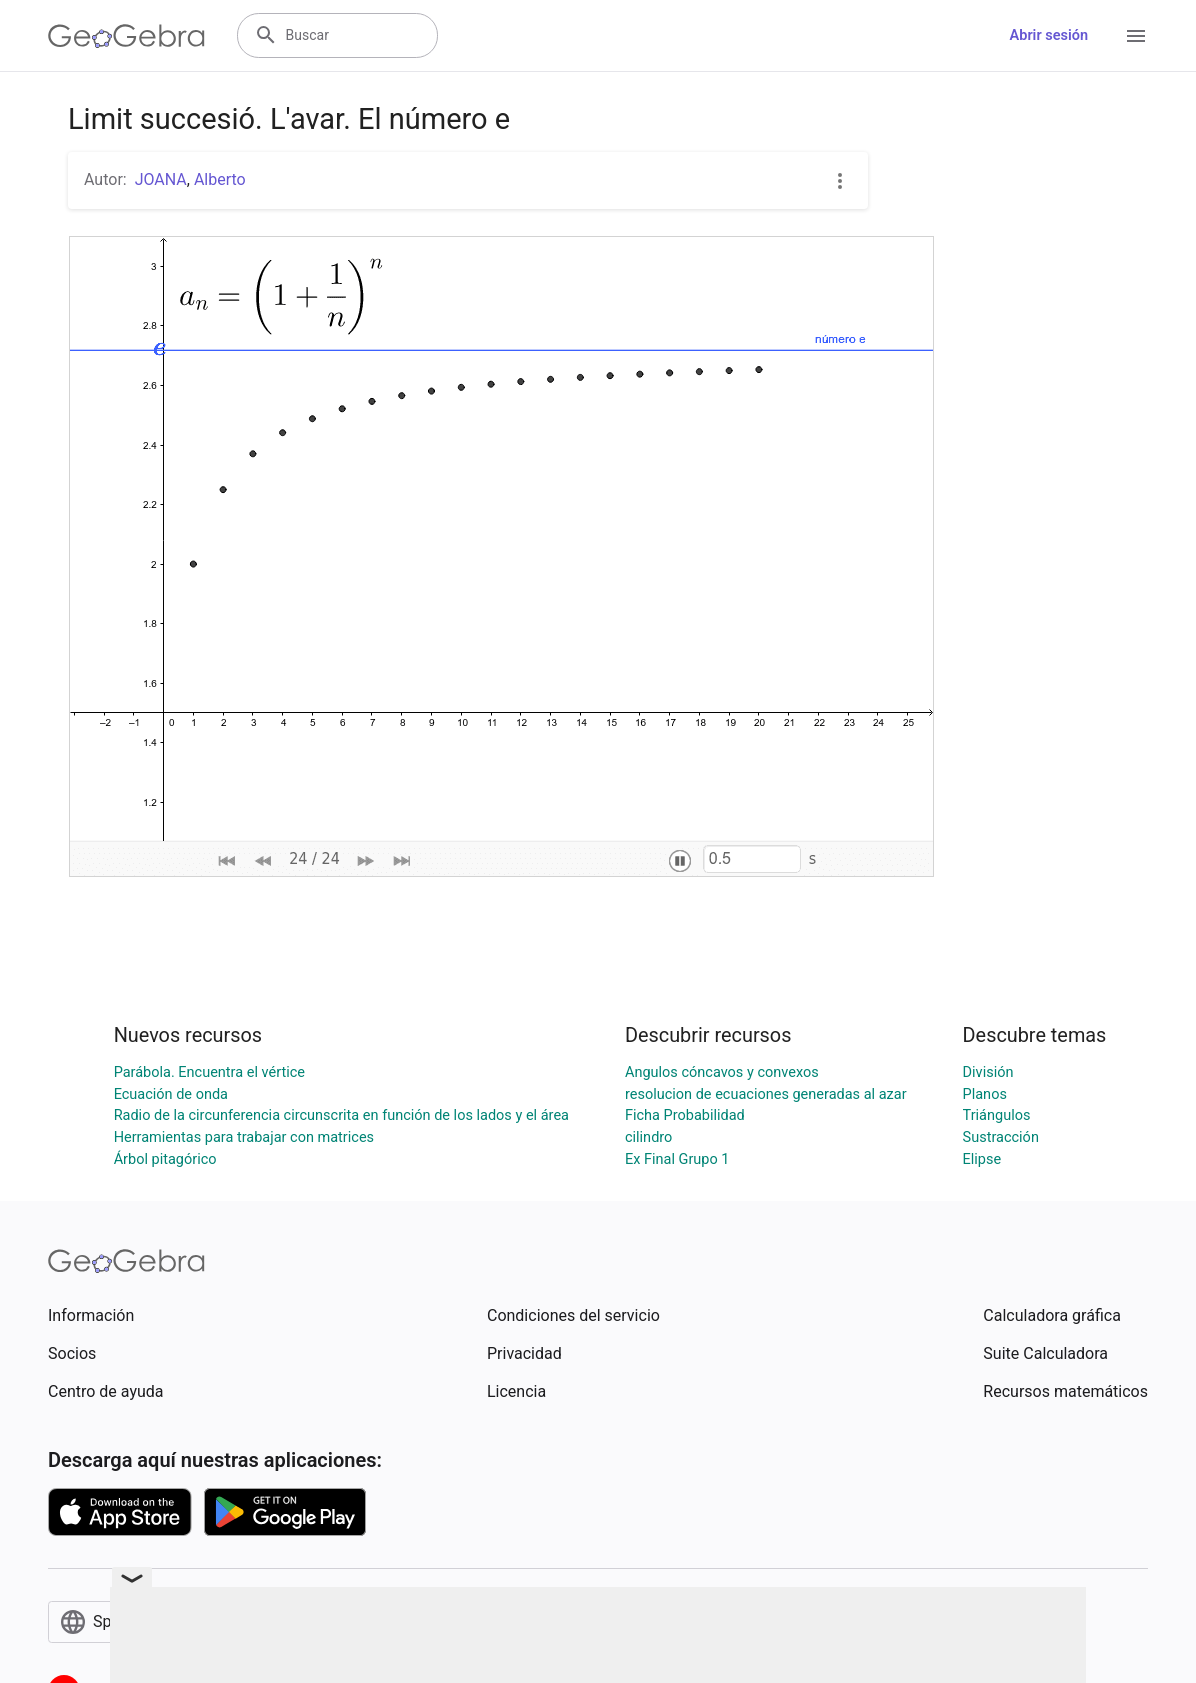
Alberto (220, 179)
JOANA (161, 179)
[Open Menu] (1136, 36)
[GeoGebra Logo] (126, 36)
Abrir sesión (1049, 35)
